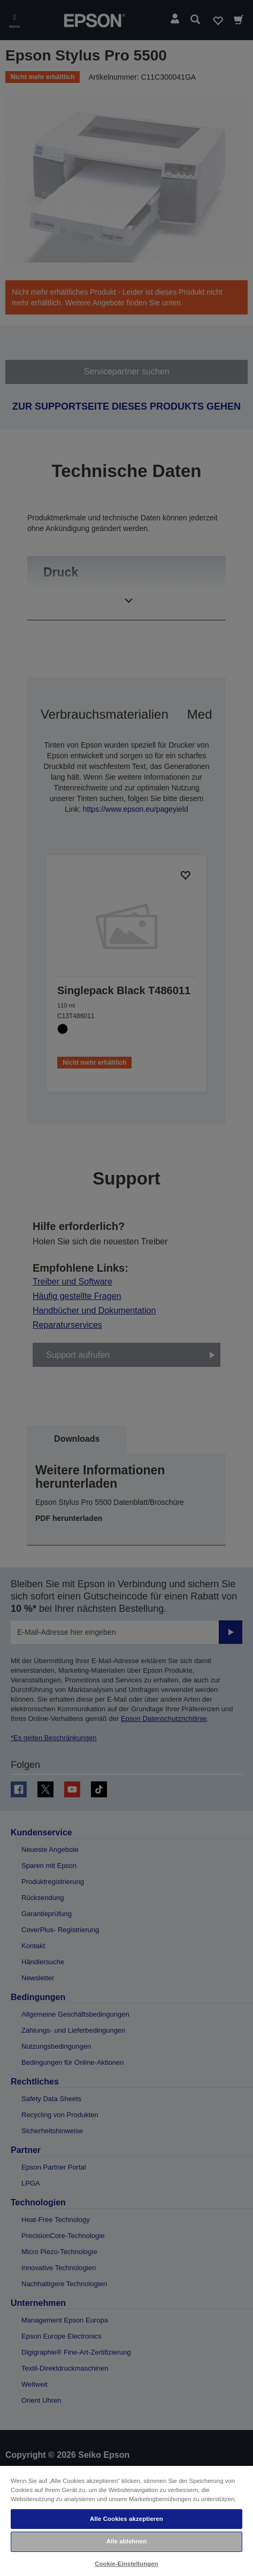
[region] (126, 2520)
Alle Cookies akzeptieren (126, 2519)
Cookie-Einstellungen (126, 2563)
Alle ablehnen (126, 2541)
